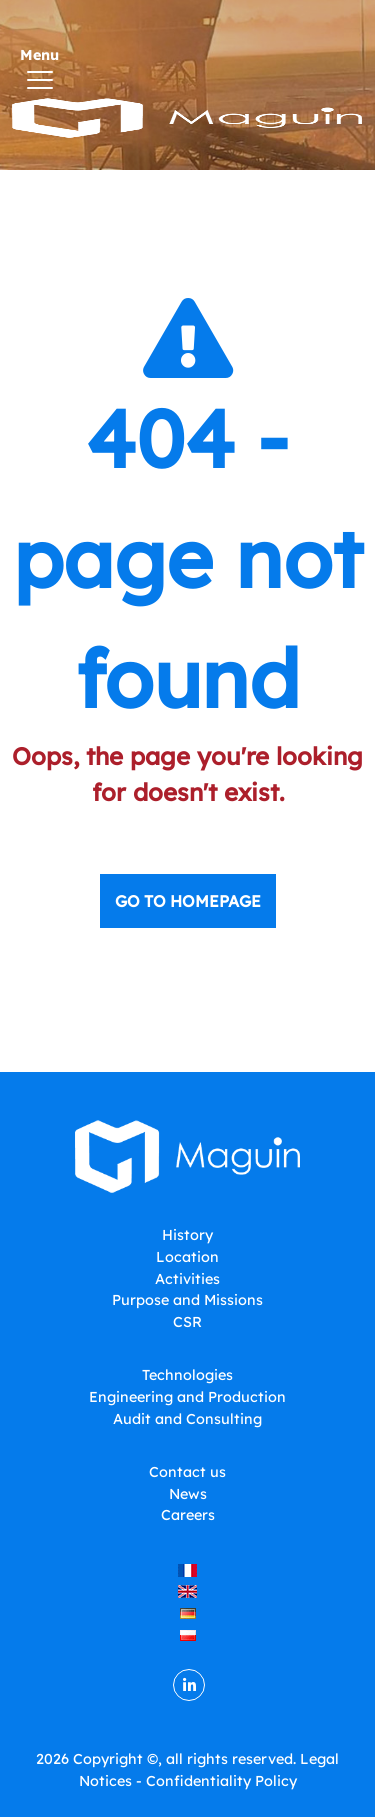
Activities (187, 1279)
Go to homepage (188, 901)
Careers (188, 1515)
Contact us (187, 1472)
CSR (187, 1322)
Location (187, 1257)
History (187, 1235)
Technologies (187, 1375)
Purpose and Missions (187, 1300)
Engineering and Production (187, 1397)
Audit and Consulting (187, 1419)
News (188, 1494)
